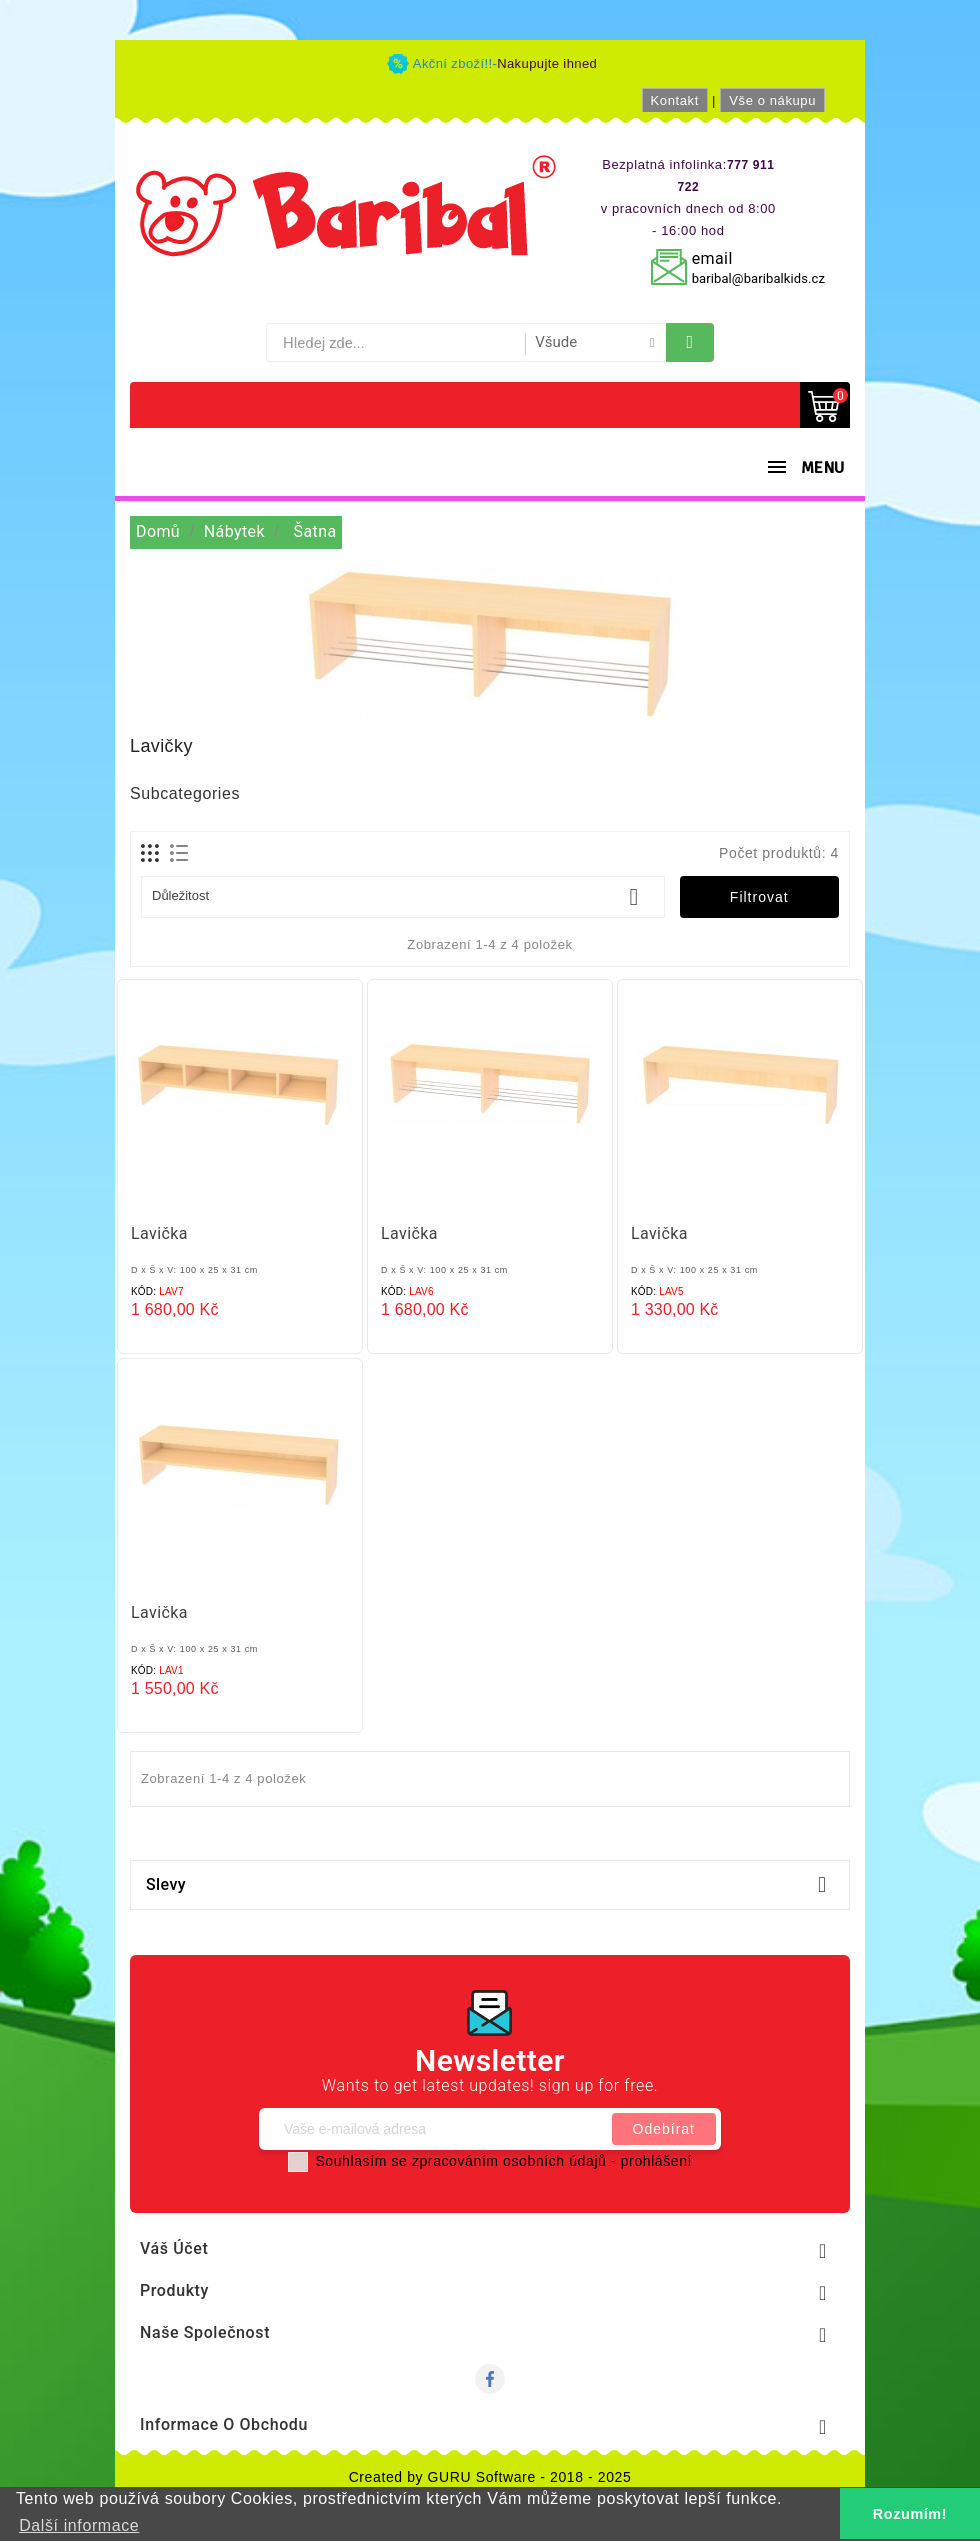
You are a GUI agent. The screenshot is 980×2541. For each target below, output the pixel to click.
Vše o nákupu (772, 100)
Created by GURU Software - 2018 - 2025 (490, 2477)
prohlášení (656, 2161)
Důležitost (403, 897)
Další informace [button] (79, 2525)
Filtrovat (759, 897)
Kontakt (675, 100)
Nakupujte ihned (547, 63)
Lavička (159, 1233)
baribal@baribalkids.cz (758, 278)
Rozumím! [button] (910, 2514)
